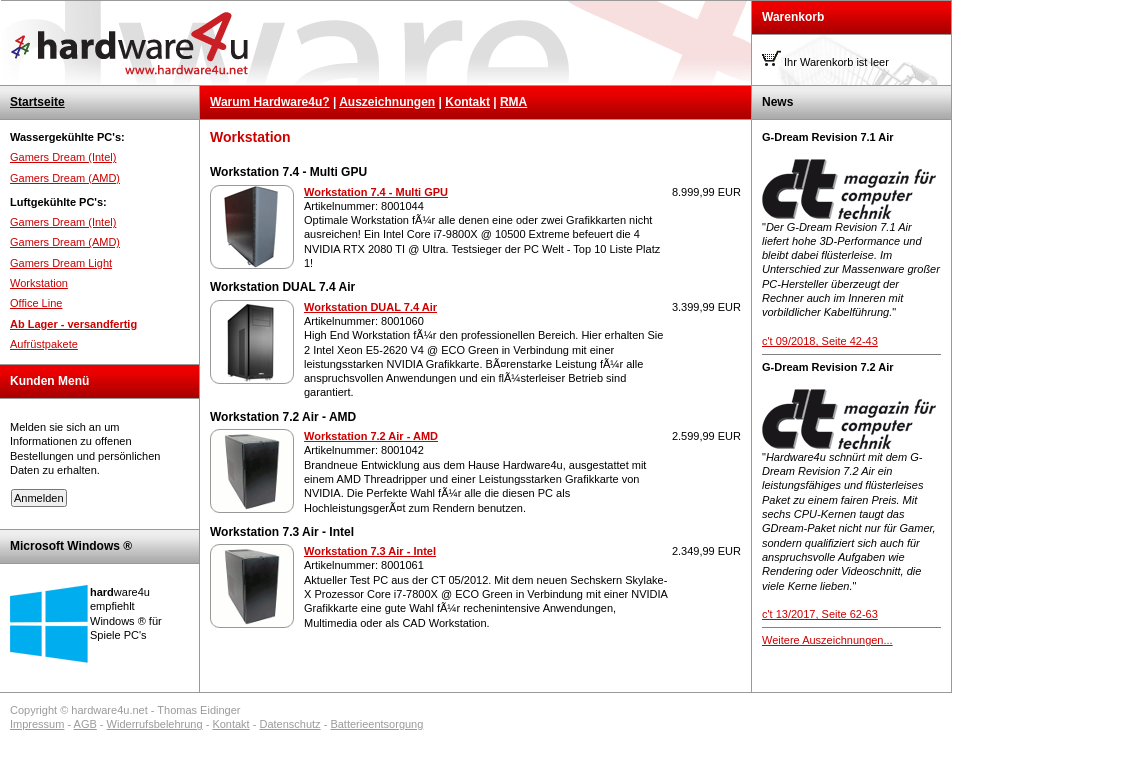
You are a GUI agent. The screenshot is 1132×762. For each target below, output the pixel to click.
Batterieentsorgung (376, 724)
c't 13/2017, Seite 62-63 (820, 614)
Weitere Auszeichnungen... (827, 640)
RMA (513, 102)
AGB (85, 724)
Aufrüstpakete (44, 344)
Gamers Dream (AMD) (65, 178)
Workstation (39, 283)
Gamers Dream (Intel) (63, 157)
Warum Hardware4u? (270, 102)
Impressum (37, 724)
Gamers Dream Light (61, 263)
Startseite (37, 102)
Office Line (36, 303)
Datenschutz (289, 724)
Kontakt (467, 102)
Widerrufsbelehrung (155, 724)
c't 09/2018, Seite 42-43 (820, 341)
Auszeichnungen (387, 102)
